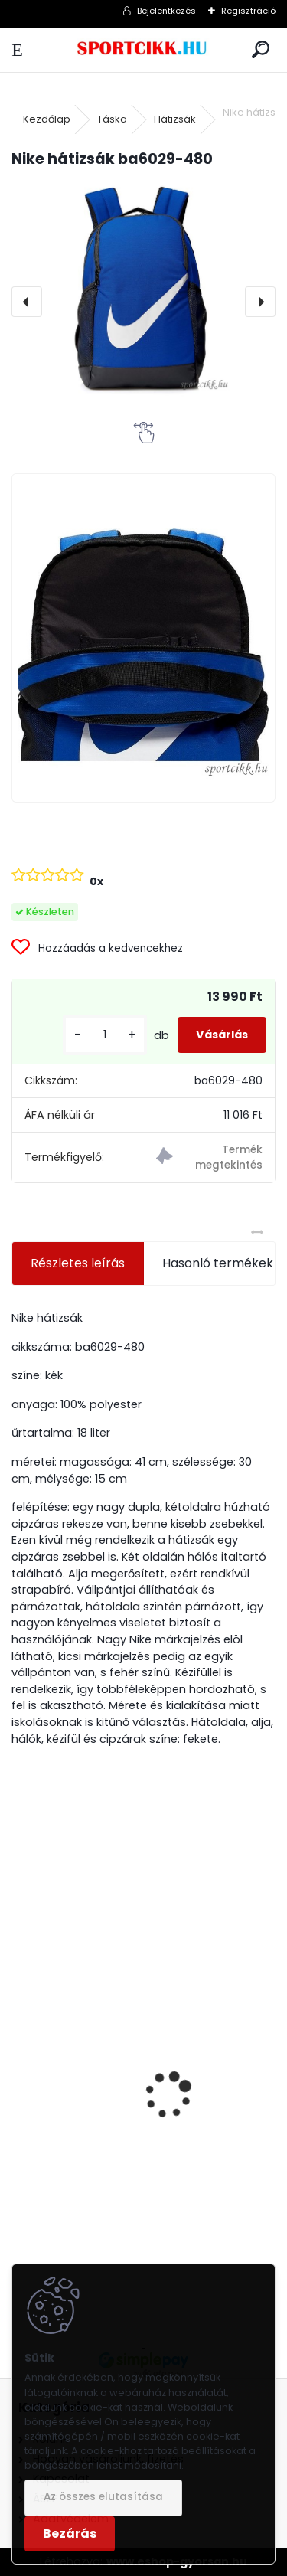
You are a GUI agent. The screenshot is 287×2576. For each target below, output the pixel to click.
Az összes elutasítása (103, 2496)
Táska (112, 119)
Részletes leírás (78, 1263)
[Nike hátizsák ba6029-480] (143, 289)
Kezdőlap (46, 119)
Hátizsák (175, 119)
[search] (260, 50)
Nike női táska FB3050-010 (100, 2161)
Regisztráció (248, 11)
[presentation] (26, 301)
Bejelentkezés (166, 11)
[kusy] (105, 1035)
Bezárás (69, 2533)
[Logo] (143, 50)
